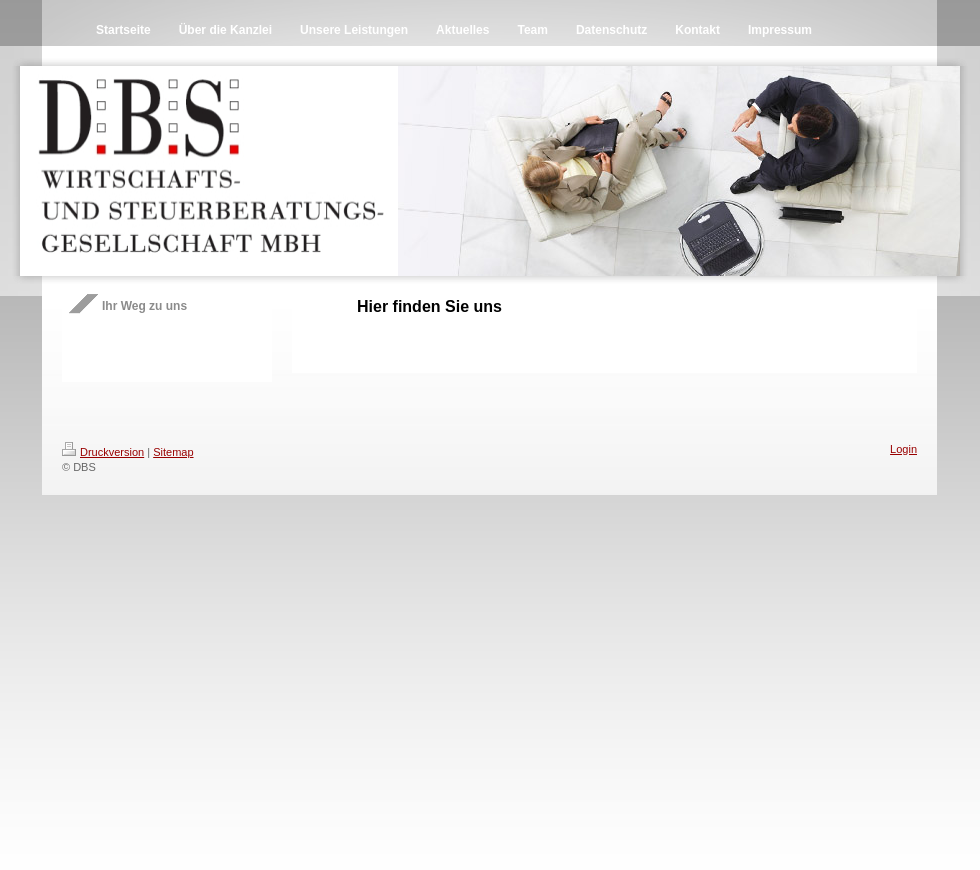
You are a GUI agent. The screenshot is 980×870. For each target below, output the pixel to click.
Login (903, 449)
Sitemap (173, 452)
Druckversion (103, 452)
